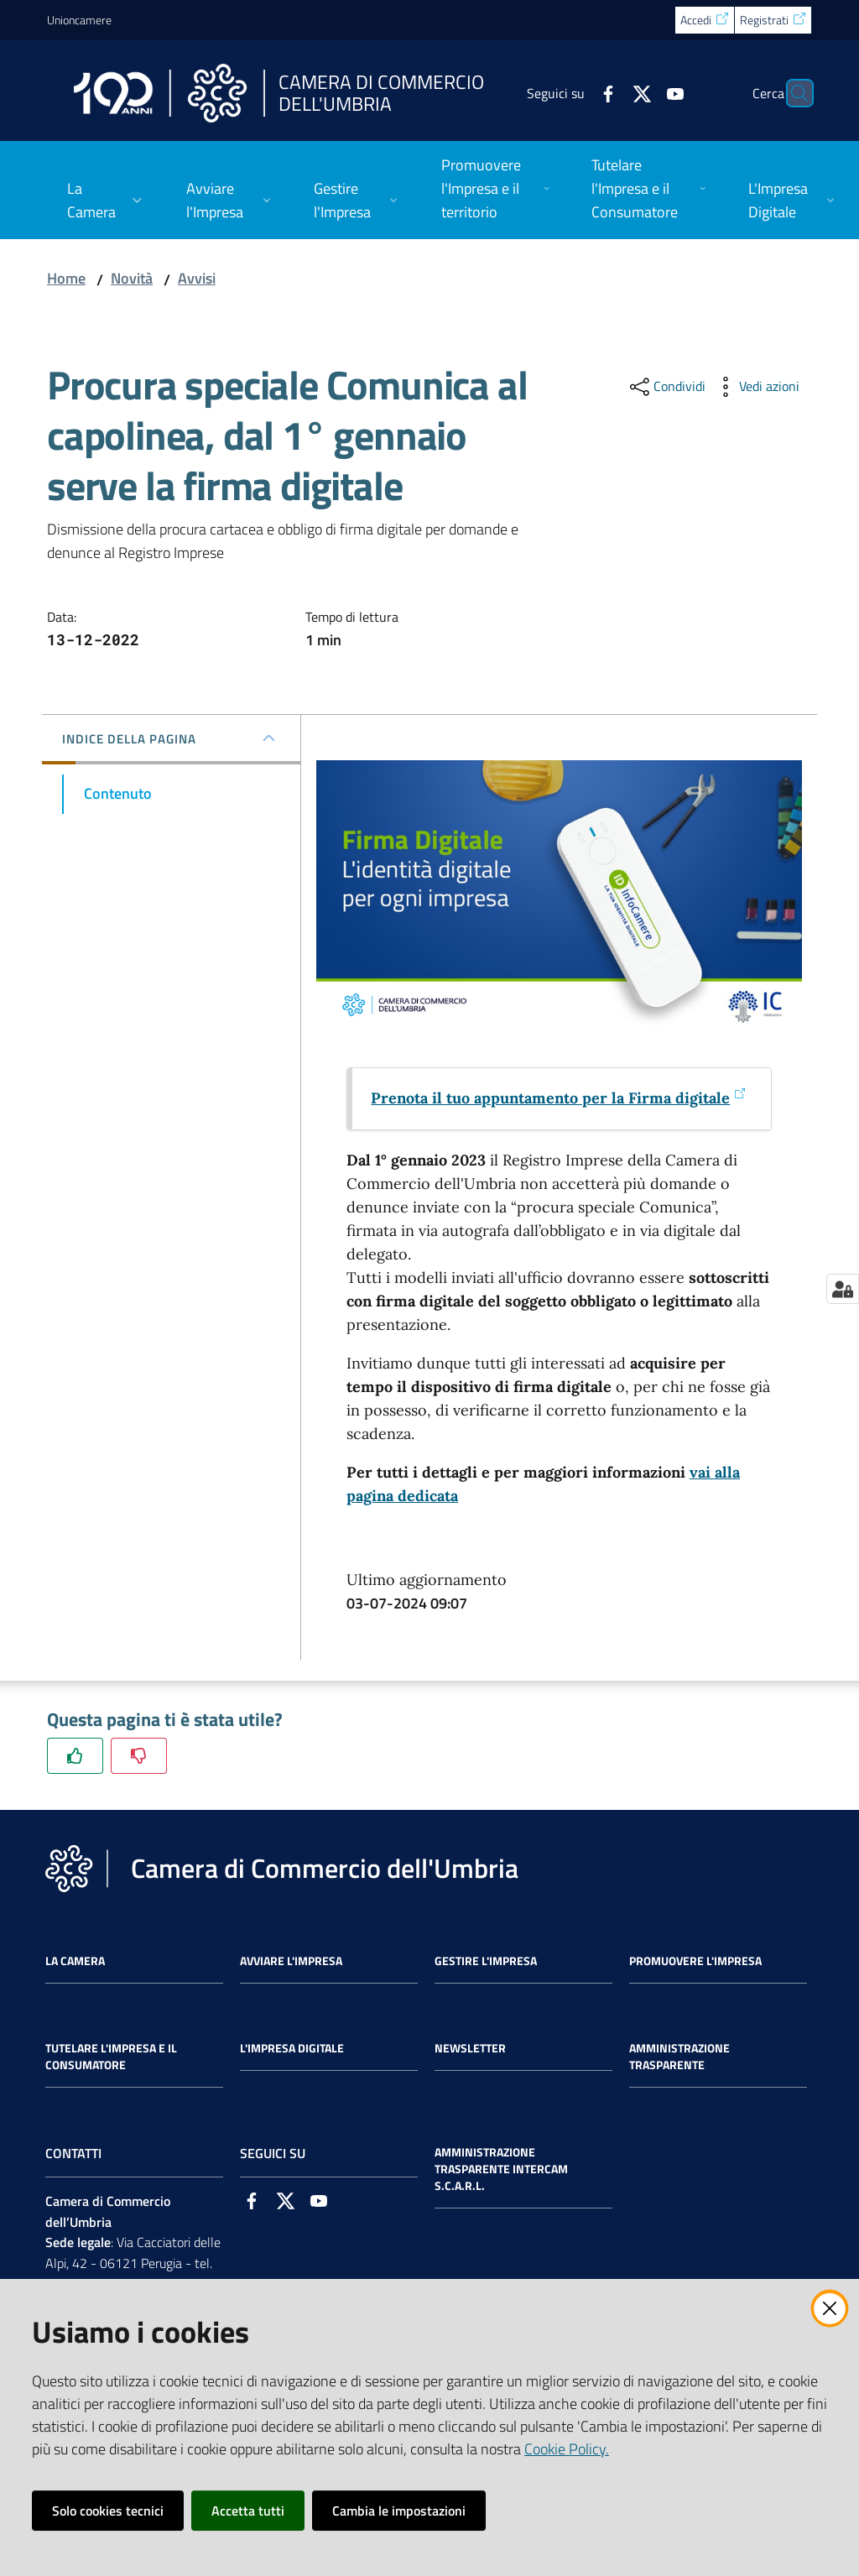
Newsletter (470, 2048)
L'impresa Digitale (292, 2048)
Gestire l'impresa (486, 1961)
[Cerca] (792, 93)
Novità (132, 278)
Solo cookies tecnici (108, 2510)
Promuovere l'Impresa (695, 1961)
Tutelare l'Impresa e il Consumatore (111, 2056)
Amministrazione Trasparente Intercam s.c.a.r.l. (501, 2169)
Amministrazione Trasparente (679, 2056)
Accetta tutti (247, 2510)
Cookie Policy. (566, 2449)
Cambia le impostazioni (399, 2510)
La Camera (75, 1961)
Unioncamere (79, 20)
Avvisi (197, 278)
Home (66, 278)
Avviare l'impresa (291, 1961)
